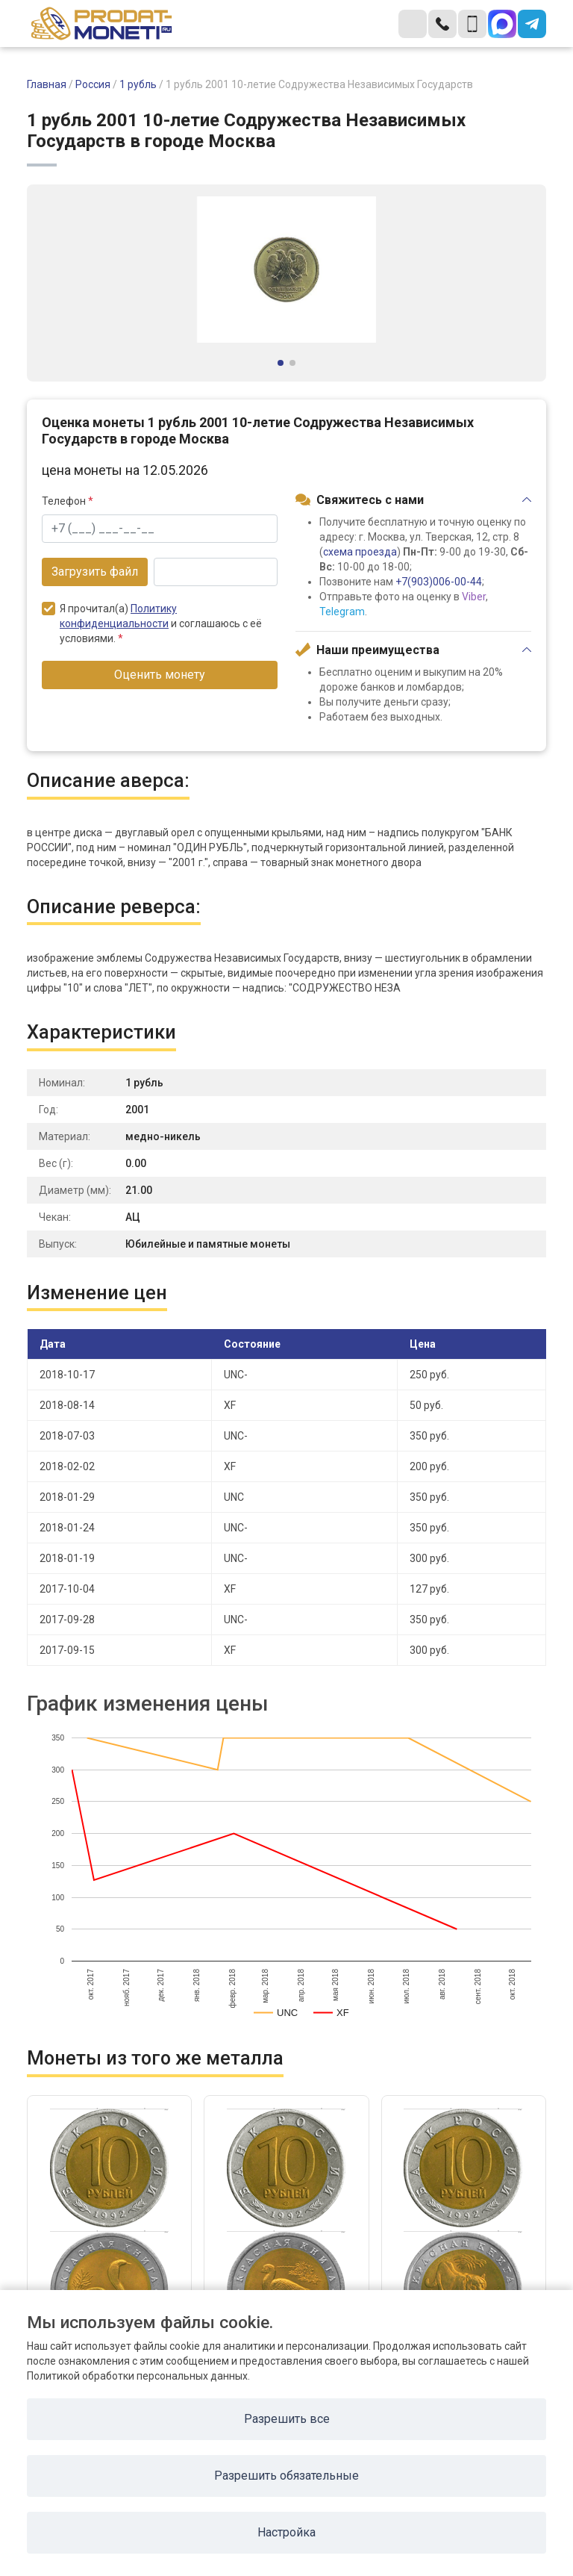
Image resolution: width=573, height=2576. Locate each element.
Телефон (67, 501)
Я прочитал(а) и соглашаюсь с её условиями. (152, 623)
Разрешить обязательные (286, 2475)
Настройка (286, 2532)
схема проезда (360, 552)
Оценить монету (159, 675)
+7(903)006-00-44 (438, 582)
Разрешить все (287, 2419)
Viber (474, 597)
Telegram (342, 611)
